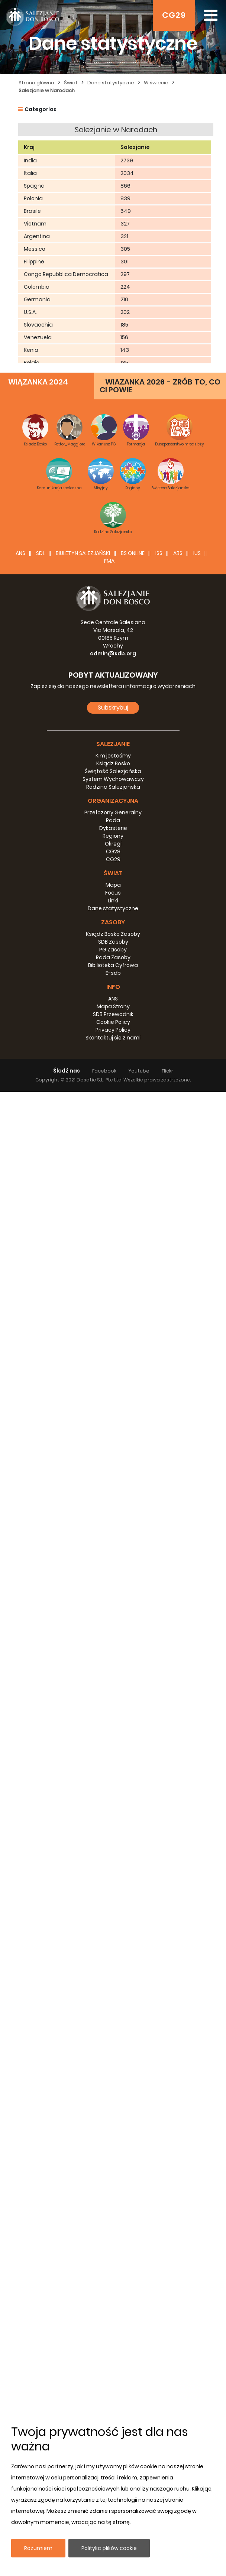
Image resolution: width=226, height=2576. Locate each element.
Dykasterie (113, 2312)
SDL (40, 2037)
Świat (71, 82)
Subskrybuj (113, 2191)
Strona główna (36, 82)
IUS (197, 2037)
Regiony (113, 2320)
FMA (109, 2045)
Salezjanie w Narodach (47, 90)
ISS (158, 2037)
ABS (178, 2037)
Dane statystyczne (110, 82)
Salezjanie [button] (113, 2228)
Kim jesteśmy (113, 2240)
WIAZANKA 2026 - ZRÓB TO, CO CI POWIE (160, 1870)
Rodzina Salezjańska (113, 2271)
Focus (113, 2377)
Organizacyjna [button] (113, 2285)
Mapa (113, 2369)
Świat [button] (113, 2357)
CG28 (113, 2335)
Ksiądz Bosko (113, 2247)
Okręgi (113, 2328)
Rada (113, 2304)
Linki (113, 2384)
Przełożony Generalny (113, 2296)
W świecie (156, 82)
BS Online (133, 2037)
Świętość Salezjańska (113, 2255)
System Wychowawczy (113, 2263)
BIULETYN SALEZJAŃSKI (83, 2037)
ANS (20, 2037)
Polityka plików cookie (109, 2548)
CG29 (174, 15)
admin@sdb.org (113, 2137)
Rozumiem (38, 2548)
